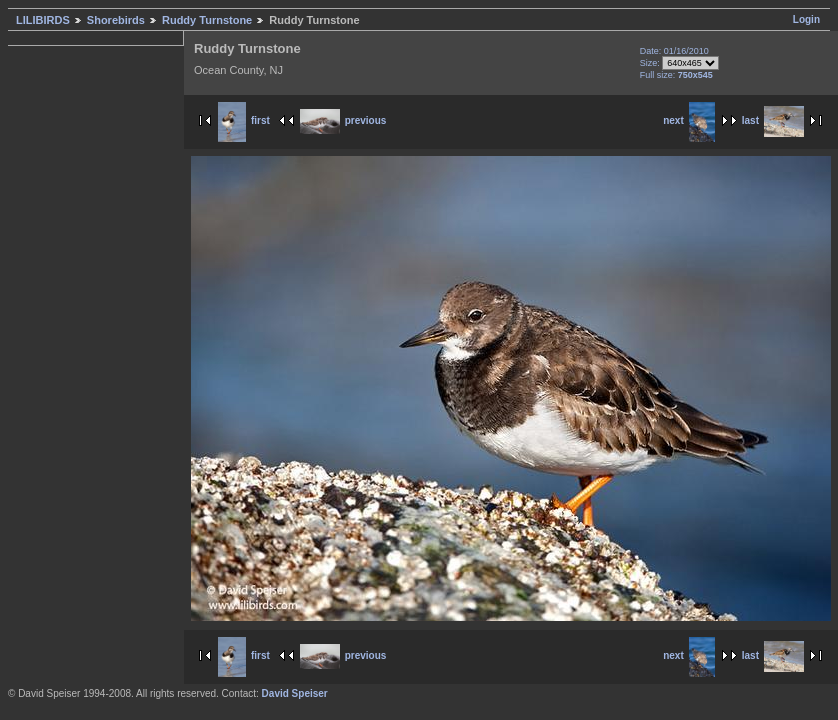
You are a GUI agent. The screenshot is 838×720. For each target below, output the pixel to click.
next (689, 120)
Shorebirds (116, 20)
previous (343, 120)
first (244, 120)
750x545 (695, 75)
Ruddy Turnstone (207, 20)
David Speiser (295, 693)
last (773, 120)
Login (806, 19)
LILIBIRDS (43, 20)
